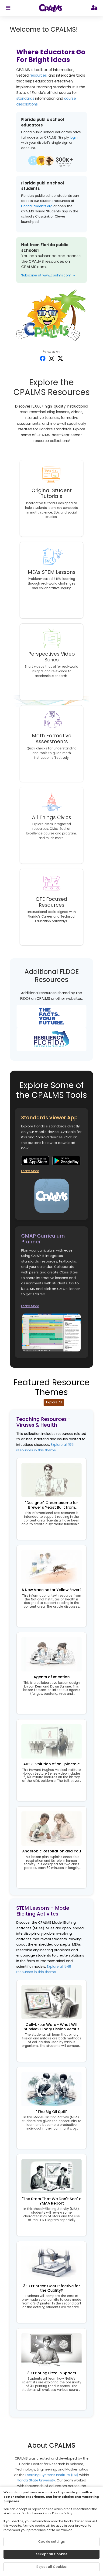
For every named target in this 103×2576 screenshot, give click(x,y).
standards (25, 98)
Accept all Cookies (51, 2554)
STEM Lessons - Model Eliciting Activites (43, 1911)
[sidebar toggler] (8, 8)
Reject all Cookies (51, 2566)
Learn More (30, 1171)
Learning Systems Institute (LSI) (51, 2475)
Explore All (54, 1402)
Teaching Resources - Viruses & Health (43, 1422)
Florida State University (36, 2480)
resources (38, 75)
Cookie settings (51, 2541)
